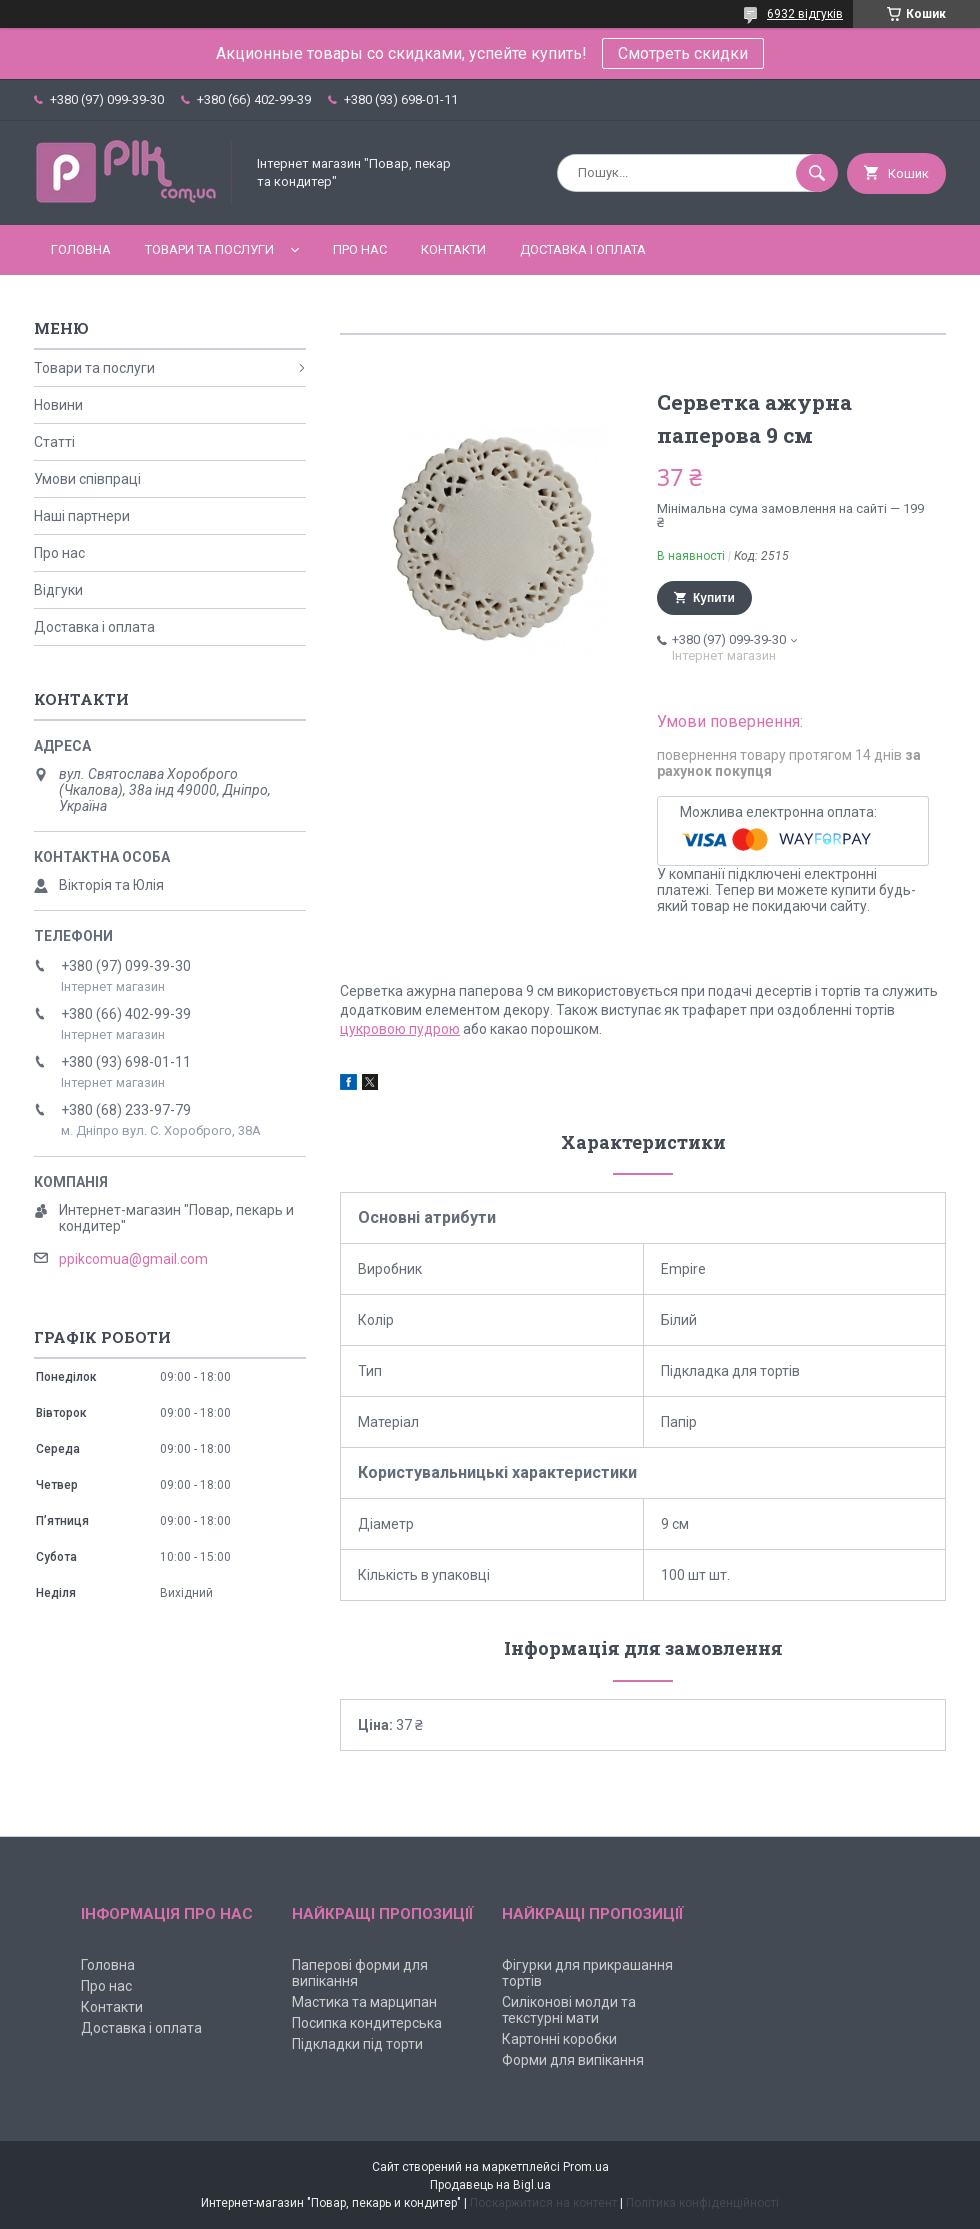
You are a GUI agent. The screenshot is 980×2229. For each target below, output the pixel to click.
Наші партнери (82, 516)
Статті (54, 442)
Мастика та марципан (364, 2002)
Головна (81, 249)
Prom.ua (586, 2167)
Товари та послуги (209, 249)
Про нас (360, 249)
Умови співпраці (87, 479)
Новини (58, 405)
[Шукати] (817, 173)
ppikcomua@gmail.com (133, 1259)
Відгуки (58, 590)
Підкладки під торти (357, 2044)
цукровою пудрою (400, 1029)
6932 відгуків (805, 14)
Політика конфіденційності (702, 2203)
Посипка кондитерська (367, 2023)
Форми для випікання (573, 2060)
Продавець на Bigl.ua (490, 2185)
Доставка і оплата (583, 249)
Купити (714, 598)
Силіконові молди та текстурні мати (569, 2010)
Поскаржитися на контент (543, 2203)
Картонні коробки (559, 2039)
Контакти (453, 249)
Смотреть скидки (683, 53)
